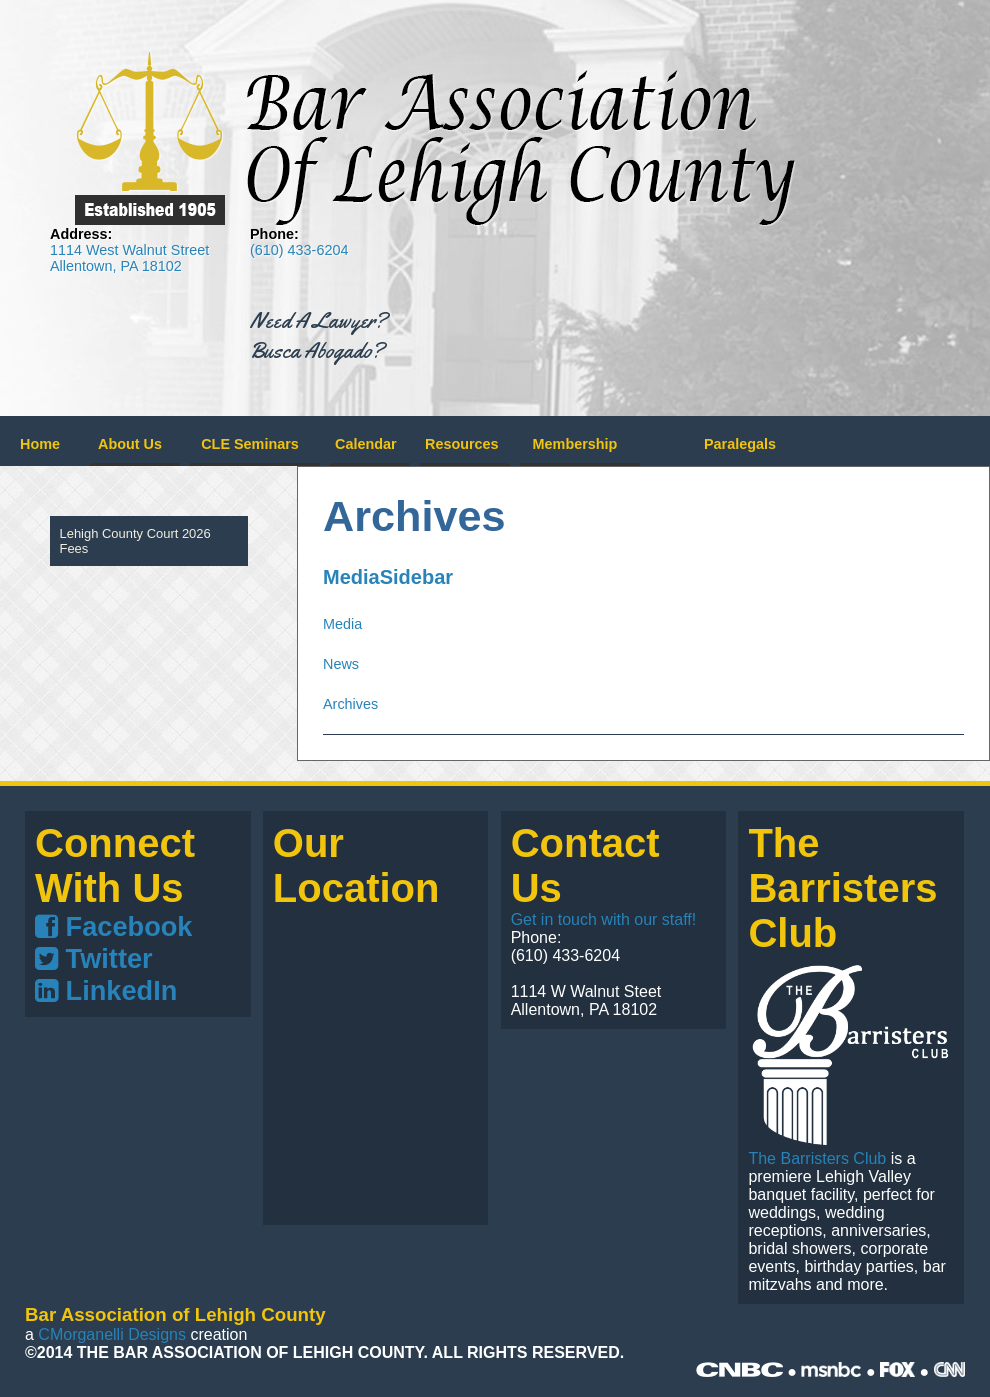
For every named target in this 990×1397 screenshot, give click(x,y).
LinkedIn (106, 990)
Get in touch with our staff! (604, 919)
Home (40, 444)
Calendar (366, 444)
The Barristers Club (817, 1158)
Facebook (113, 926)
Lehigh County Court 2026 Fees (135, 541)
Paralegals (740, 444)
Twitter (94, 958)
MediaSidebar (388, 577)
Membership (575, 444)
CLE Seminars (250, 444)
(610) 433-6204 (299, 250)
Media (342, 624)
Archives (350, 704)
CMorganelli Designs (112, 1334)
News (341, 664)
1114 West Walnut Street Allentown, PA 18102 (129, 258)
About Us (130, 444)
